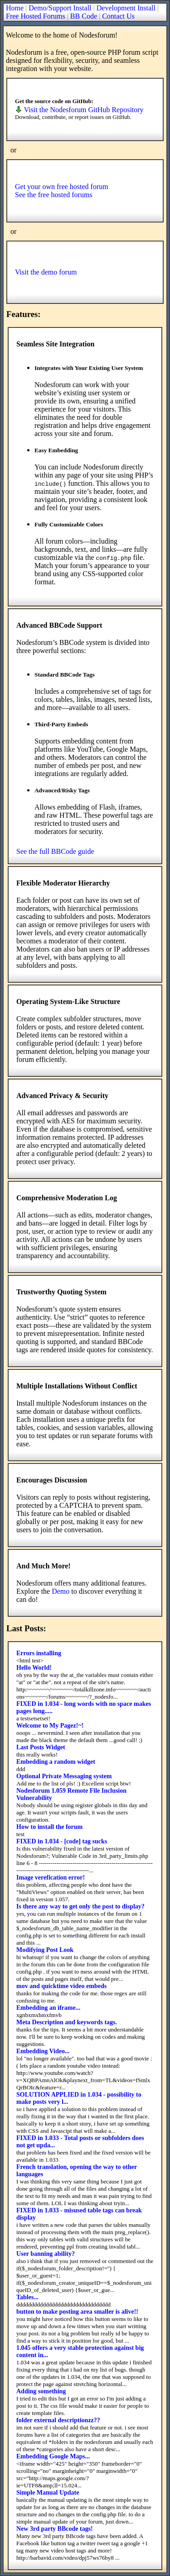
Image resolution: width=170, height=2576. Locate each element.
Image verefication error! (50, 1877)
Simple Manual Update (47, 2492)
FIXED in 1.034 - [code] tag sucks (61, 1841)
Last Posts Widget (40, 1747)
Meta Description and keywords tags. (66, 2022)
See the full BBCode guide (55, 851)
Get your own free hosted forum (61, 186)
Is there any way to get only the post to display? (80, 1906)
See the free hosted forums (53, 195)
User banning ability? (45, 2253)
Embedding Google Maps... (53, 2456)
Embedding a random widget (55, 1761)
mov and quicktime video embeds (61, 1986)
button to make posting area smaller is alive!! (77, 2311)
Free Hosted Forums (35, 16)
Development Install (126, 8)
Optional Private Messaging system (64, 1776)
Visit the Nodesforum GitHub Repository (79, 110)
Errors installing (38, 1653)
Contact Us (118, 16)
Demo (60, 1591)
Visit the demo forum (46, 272)
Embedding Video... (42, 2051)
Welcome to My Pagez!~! (49, 1725)
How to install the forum (49, 1826)
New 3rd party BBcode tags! (54, 2528)
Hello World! (34, 1667)
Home (15, 8)
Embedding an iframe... (48, 2007)
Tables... (27, 2297)
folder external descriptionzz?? (58, 2420)
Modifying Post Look (44, 1949)
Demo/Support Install (60, 8)
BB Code (83, 16)
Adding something (41, 2391)
